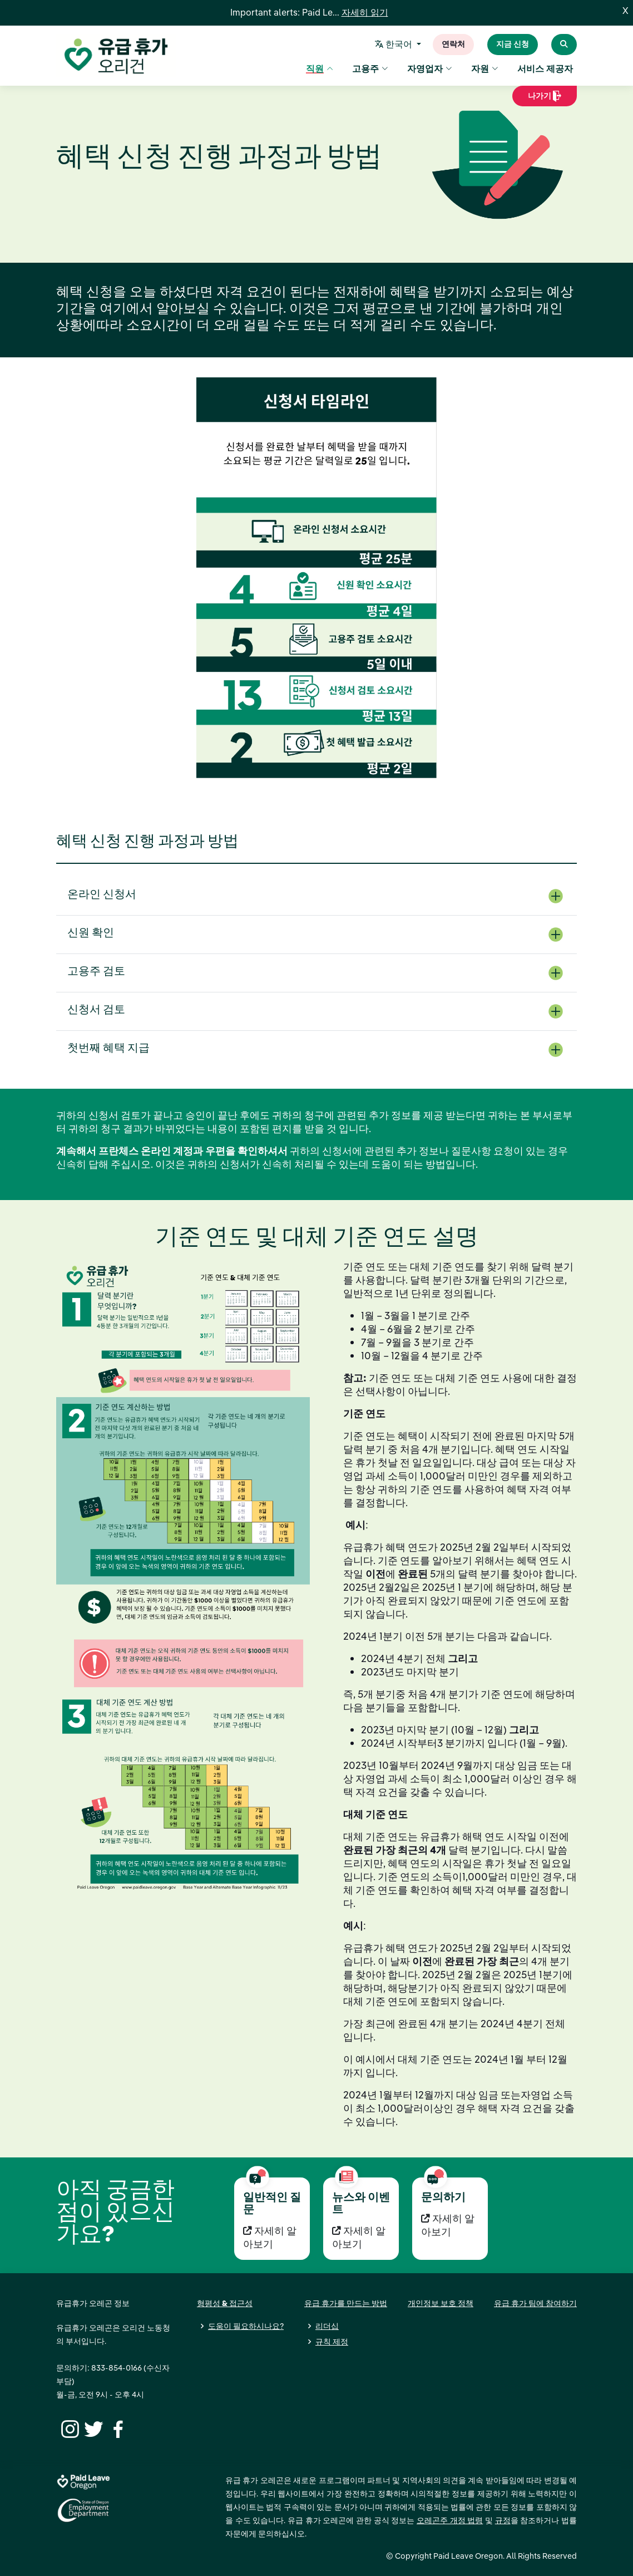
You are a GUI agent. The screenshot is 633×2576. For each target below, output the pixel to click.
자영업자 (429, 70)
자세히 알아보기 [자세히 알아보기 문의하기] (447, 2225)
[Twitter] (92, 2428)
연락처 (453, 45)
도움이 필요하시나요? (246, 2326)
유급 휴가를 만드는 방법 (345, 2303)
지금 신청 (512, 45)
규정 (503, 2520)
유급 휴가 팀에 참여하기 (535, 2303)
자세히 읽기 (365, 12)
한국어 (395, 45)
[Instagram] (68, 2428)
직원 (319, 70)
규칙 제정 (331, 2342)
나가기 (544, 100)
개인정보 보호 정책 (440, 2303)
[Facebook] (116, 2428)
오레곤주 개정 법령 (450, 2520)
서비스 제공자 (545, 70)
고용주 (370, 70)
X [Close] (625, 11)
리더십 (327, 2326)
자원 (484, 70)
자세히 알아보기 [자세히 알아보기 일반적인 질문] (269, 2237)
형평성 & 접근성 (225, 2303)
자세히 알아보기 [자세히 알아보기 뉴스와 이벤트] (358, 2237)
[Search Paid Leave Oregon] (564, 45)
